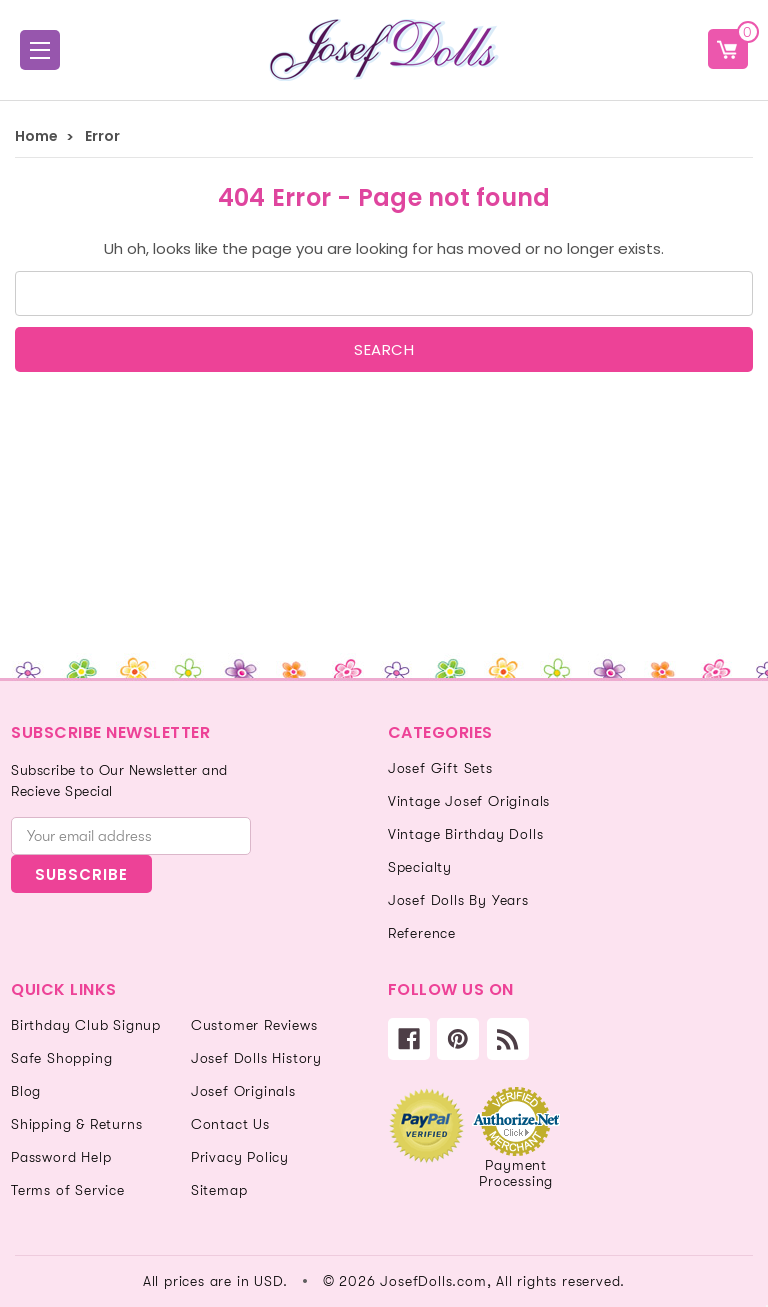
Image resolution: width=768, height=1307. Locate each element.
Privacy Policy (240, 1157)
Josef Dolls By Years (458, 900)
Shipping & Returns (76, 1124)
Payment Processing (516, 1173)
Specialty (420, 867)
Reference (422, 933)
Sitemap (219, 1190)
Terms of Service (68, 1190)
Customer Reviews (254, 1025)
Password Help (61, 1157)
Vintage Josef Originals (469, 801)
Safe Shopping (61, 1058)
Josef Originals (243, 1091)
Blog (26, 1091)
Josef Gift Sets (440, 768)
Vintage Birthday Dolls (466, 834)
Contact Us (230, 1124)
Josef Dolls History (256, 1058)
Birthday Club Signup (86, 1025)
